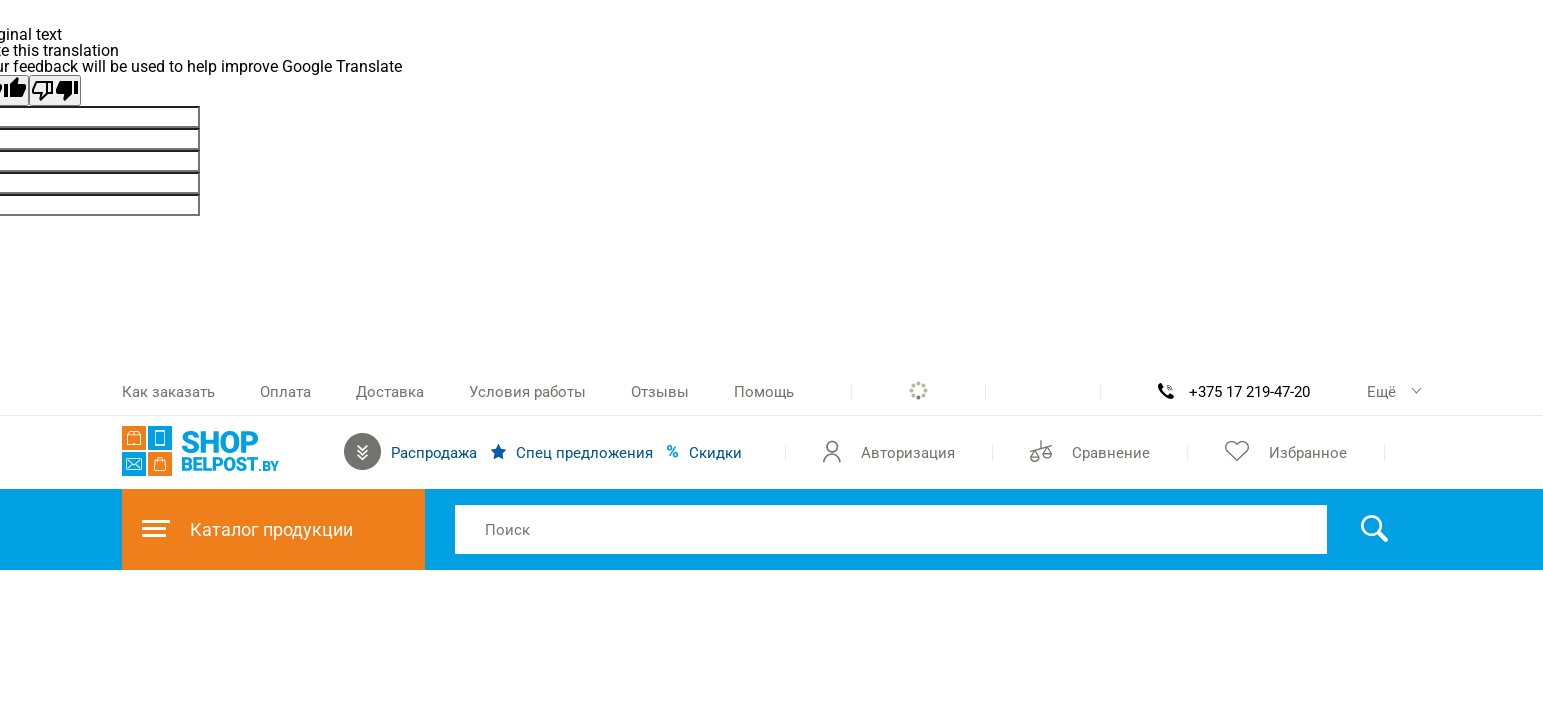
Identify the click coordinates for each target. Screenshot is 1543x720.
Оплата (285, 392)
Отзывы (660, 392)
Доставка (390, 392)
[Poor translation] (55, 90)
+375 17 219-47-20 (1249, 392)
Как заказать (168, 392)
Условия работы (527, 392)
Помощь (764, 392)
